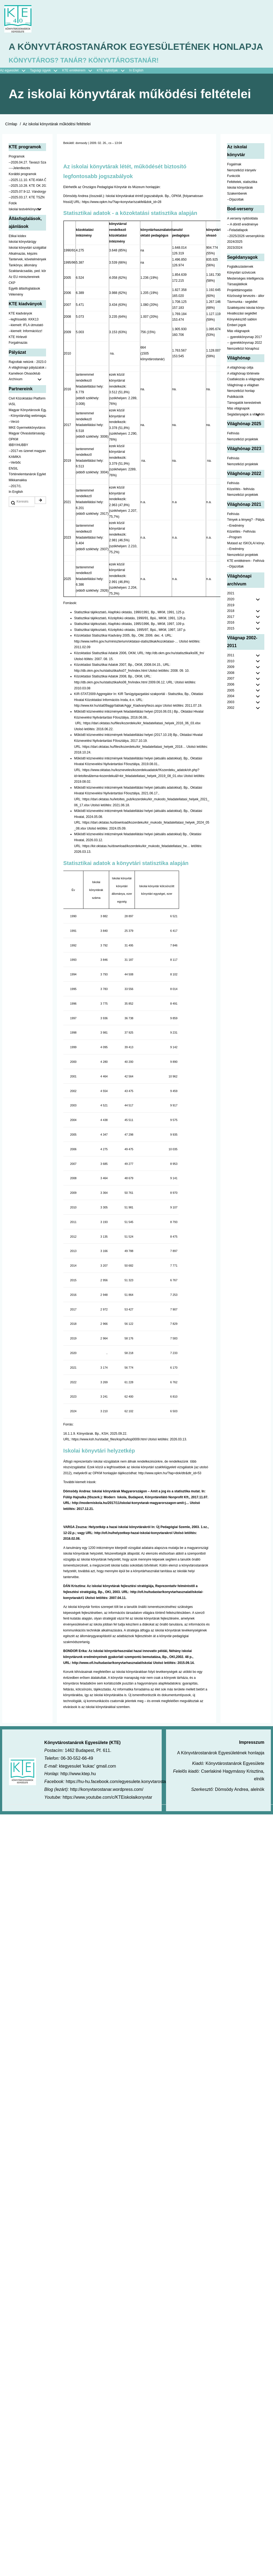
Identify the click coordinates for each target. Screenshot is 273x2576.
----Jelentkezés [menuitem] (19, 184)
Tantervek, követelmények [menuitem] (27, 275)
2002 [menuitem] (230, 723)
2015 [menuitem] (230, 644)
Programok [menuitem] (17, 172)
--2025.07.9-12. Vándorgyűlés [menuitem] (27, 207)
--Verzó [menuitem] (14, 437)
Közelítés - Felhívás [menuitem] (241, 547)
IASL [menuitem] (12, 420)
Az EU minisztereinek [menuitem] (24, 292)
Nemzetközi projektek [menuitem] (242, 455)
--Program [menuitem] (234, 553)
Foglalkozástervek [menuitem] (240, 282)
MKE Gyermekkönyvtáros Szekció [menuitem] (27, 443)
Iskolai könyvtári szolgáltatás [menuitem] (27, 263)
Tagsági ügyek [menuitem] (46, 86)
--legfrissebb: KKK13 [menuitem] (23, 335)
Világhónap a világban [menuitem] (243, 401)
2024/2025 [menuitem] (234, 257)
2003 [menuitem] (230, 718)
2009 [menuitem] (230, 682)
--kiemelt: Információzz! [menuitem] (25, 347)
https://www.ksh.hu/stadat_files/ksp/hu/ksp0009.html (109, 1455)
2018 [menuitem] (230, 626)
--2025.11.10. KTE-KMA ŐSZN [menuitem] (27, 195)
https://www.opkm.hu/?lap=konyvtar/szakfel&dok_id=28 (121, 217)
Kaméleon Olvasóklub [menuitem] (24, 389)
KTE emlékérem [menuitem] (79, 86)
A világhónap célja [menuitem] (240, 383)
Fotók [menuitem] (13, 219)
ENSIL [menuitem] (13, 484)
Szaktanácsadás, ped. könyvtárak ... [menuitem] (27, 287)
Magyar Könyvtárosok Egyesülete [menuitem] (27, 426)
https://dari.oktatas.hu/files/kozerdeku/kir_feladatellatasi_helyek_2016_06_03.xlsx (142, 739)
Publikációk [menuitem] (235, 412)
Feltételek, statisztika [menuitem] (242, 197)
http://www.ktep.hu (78, 1789)
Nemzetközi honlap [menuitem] (241, 406)
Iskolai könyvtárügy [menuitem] (22, 257)
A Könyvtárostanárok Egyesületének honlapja (116, 54)
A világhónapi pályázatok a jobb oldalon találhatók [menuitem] (27, 383)
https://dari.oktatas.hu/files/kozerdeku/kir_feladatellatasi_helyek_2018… (134, 762)
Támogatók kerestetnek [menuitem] (244, 418)
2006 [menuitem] (230, 700)
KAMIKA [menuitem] (15, 472)
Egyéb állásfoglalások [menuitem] (24, 304)
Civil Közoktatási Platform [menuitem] (27, 414)
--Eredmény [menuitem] (235, 541)
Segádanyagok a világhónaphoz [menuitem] (245, 430)
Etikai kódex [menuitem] (17, 252)
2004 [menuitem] (230, 712)
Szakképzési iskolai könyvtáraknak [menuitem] (245, 323)
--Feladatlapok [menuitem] (237, 246)
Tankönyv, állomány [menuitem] (23, 281)
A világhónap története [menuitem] (243, 389)
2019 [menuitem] (230, 620)
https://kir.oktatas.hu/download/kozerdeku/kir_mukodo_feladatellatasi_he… (136, 861)
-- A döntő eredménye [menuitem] (242, 240)
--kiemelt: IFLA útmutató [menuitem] (26, 341)
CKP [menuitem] (12, 298)
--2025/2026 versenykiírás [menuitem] (245, 252)
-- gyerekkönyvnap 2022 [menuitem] (244, 358)
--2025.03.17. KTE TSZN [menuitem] (27, 213)
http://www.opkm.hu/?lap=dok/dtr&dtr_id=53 (169, 1489)
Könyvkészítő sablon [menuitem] (242, 335)
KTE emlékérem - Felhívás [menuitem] (245, 576)
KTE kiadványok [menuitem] (20, 329)
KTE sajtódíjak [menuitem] (107, 86)
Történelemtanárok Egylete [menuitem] (27, 490)
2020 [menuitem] (230, 615)
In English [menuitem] (136, 86)
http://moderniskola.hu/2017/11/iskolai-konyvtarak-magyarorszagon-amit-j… (130, 1518)
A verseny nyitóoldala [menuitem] (242, 234)
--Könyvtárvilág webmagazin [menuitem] (27, 431)
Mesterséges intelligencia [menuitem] (245, 294)
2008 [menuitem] (230, 688)
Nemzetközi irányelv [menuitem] (241, 186)
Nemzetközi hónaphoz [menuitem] (243, 364)
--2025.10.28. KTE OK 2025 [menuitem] (27, 201)
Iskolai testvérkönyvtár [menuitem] (27, 225)
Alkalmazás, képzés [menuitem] (23, 269)
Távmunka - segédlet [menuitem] (242, 317)
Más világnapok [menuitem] (238, 347)
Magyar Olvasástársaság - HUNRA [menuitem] (27, 449)
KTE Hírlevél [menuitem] (18, 352)
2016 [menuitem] (230, 638)
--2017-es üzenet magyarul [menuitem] (27, 466)
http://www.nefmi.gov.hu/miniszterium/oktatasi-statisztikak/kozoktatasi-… (126, 657)
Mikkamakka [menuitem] (18, 496)
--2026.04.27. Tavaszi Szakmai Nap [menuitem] (27, 178)
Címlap (11, 139)
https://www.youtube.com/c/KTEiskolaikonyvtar (107, 1813)
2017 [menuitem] (230, 632)
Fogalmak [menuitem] (234, 180)
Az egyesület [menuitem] (15, 86)
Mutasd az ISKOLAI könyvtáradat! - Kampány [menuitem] (245, 559)
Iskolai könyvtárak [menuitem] (240, 203)
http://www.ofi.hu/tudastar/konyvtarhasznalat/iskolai (112, 1678)
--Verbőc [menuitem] (15, 478)
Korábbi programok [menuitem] (22, 190)
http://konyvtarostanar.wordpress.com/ (106, 1805)
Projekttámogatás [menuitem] (239, 305)
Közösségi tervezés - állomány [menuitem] (245, 311)
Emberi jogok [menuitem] (236, 341)
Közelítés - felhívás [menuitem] (240, 504)
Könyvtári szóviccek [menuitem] (241, 288)
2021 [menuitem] (230, 609)
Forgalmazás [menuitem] (18, 358)
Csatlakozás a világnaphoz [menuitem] (245, 395)
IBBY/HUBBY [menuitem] (18, 461)
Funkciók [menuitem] (233, 192)
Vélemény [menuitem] (16, 310)
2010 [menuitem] (230, 677)
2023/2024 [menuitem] (234, 263)
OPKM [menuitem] (13, 455)
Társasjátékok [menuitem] (237, 300)
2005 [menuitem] (230, 706)
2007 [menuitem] (230, 694)
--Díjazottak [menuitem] (235, 215)
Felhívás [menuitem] (233, 449)
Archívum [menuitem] (27, 395)
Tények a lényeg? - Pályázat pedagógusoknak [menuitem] (245, 535)
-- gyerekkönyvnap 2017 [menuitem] (244, 352)
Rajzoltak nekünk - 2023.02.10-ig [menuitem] (27, 377)
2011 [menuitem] (230, 671)
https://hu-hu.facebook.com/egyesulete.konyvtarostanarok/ (122, 1797)
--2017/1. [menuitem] (15, 501)
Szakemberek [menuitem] (237, 209)
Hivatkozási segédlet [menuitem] (242, 329)
